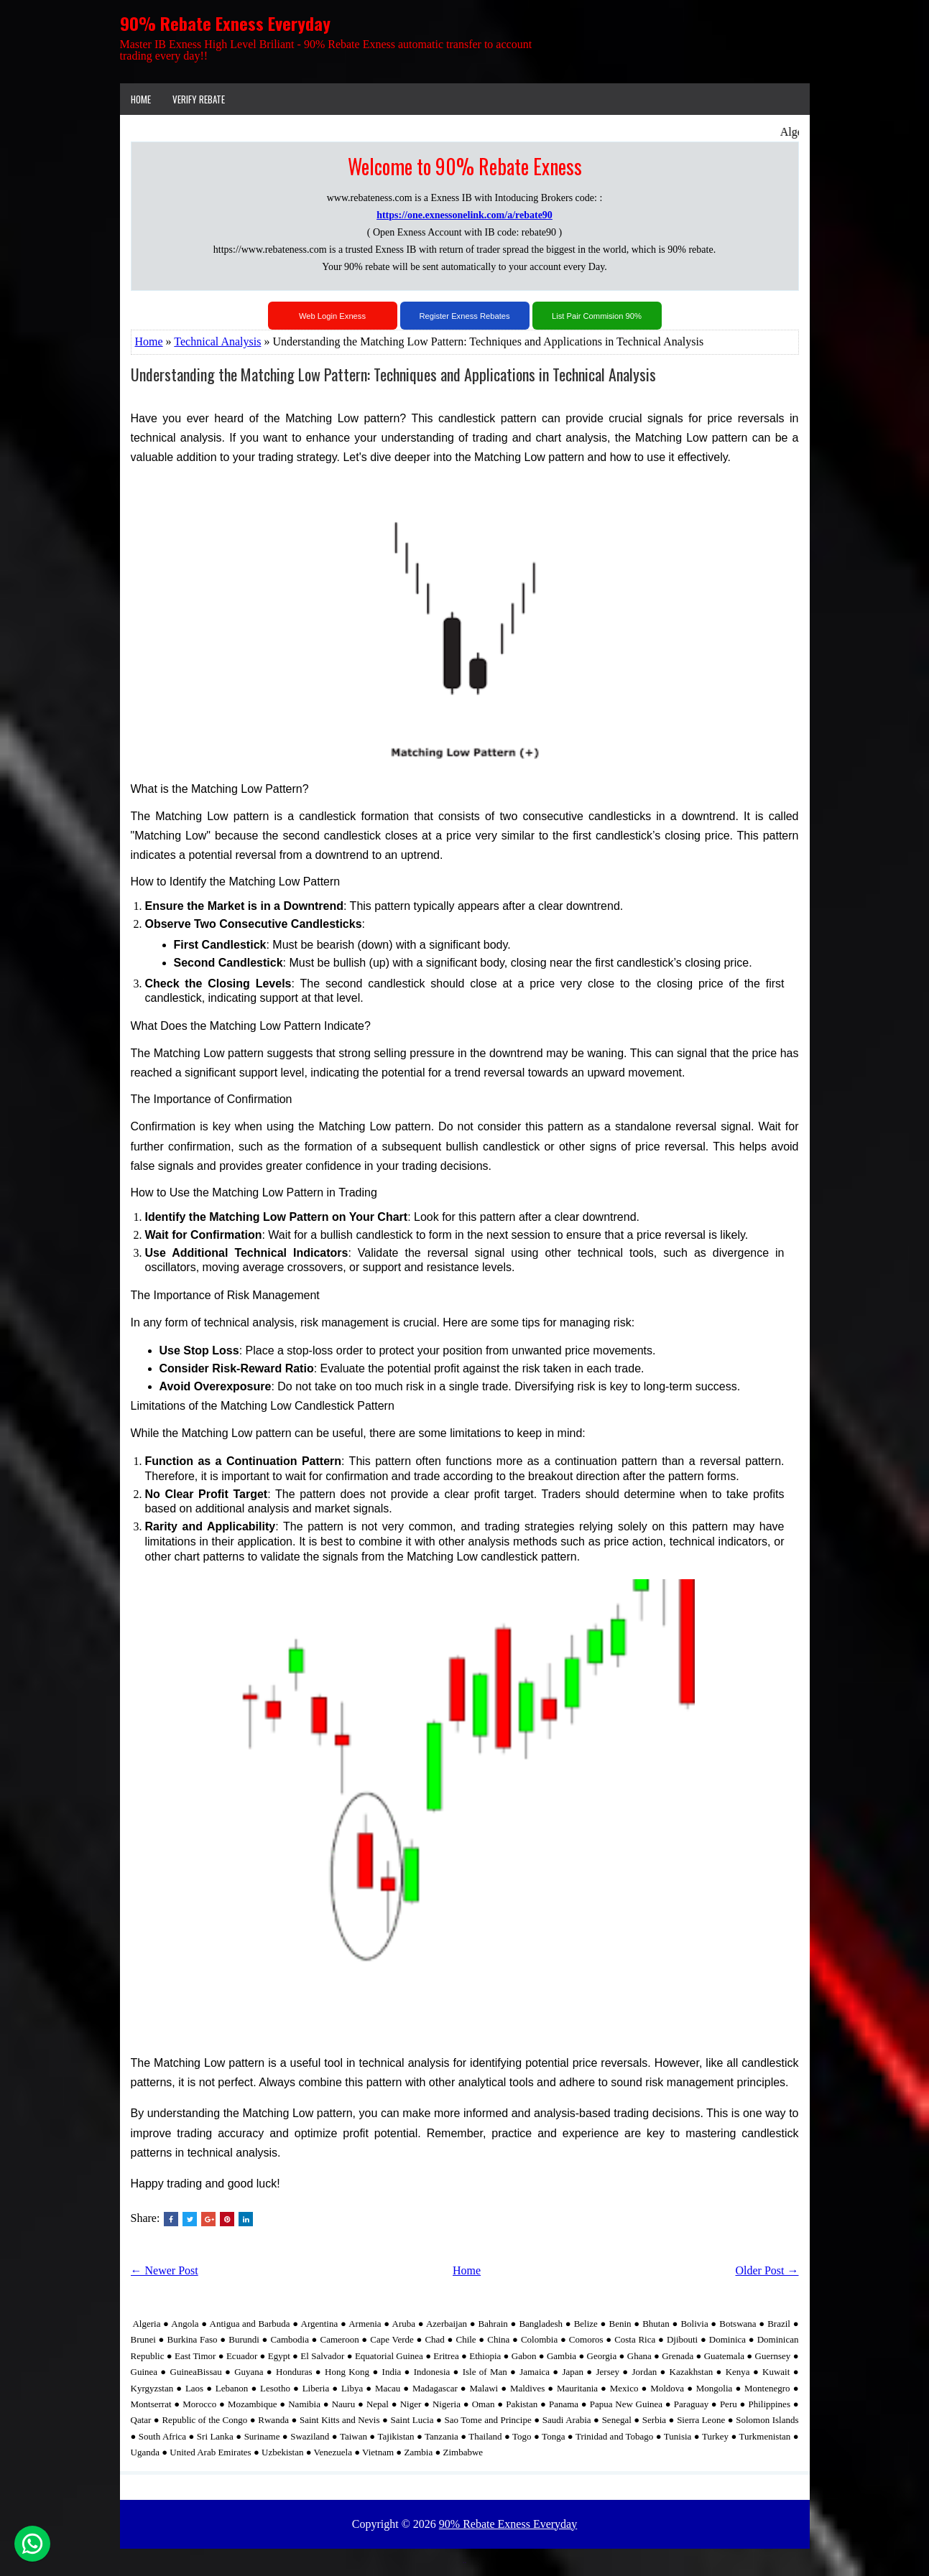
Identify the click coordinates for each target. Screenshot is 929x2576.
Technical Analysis (217, 341)
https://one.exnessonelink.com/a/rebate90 (464, 215)
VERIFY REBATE (198, 99)
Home (141, 99)
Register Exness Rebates (464, 316)
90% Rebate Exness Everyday (225, 23)
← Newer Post (164, 2270)
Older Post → (767, 2270)
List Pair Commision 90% (597, 316)
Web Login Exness (332, 316)
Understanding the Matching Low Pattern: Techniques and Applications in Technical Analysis (393, 374)
